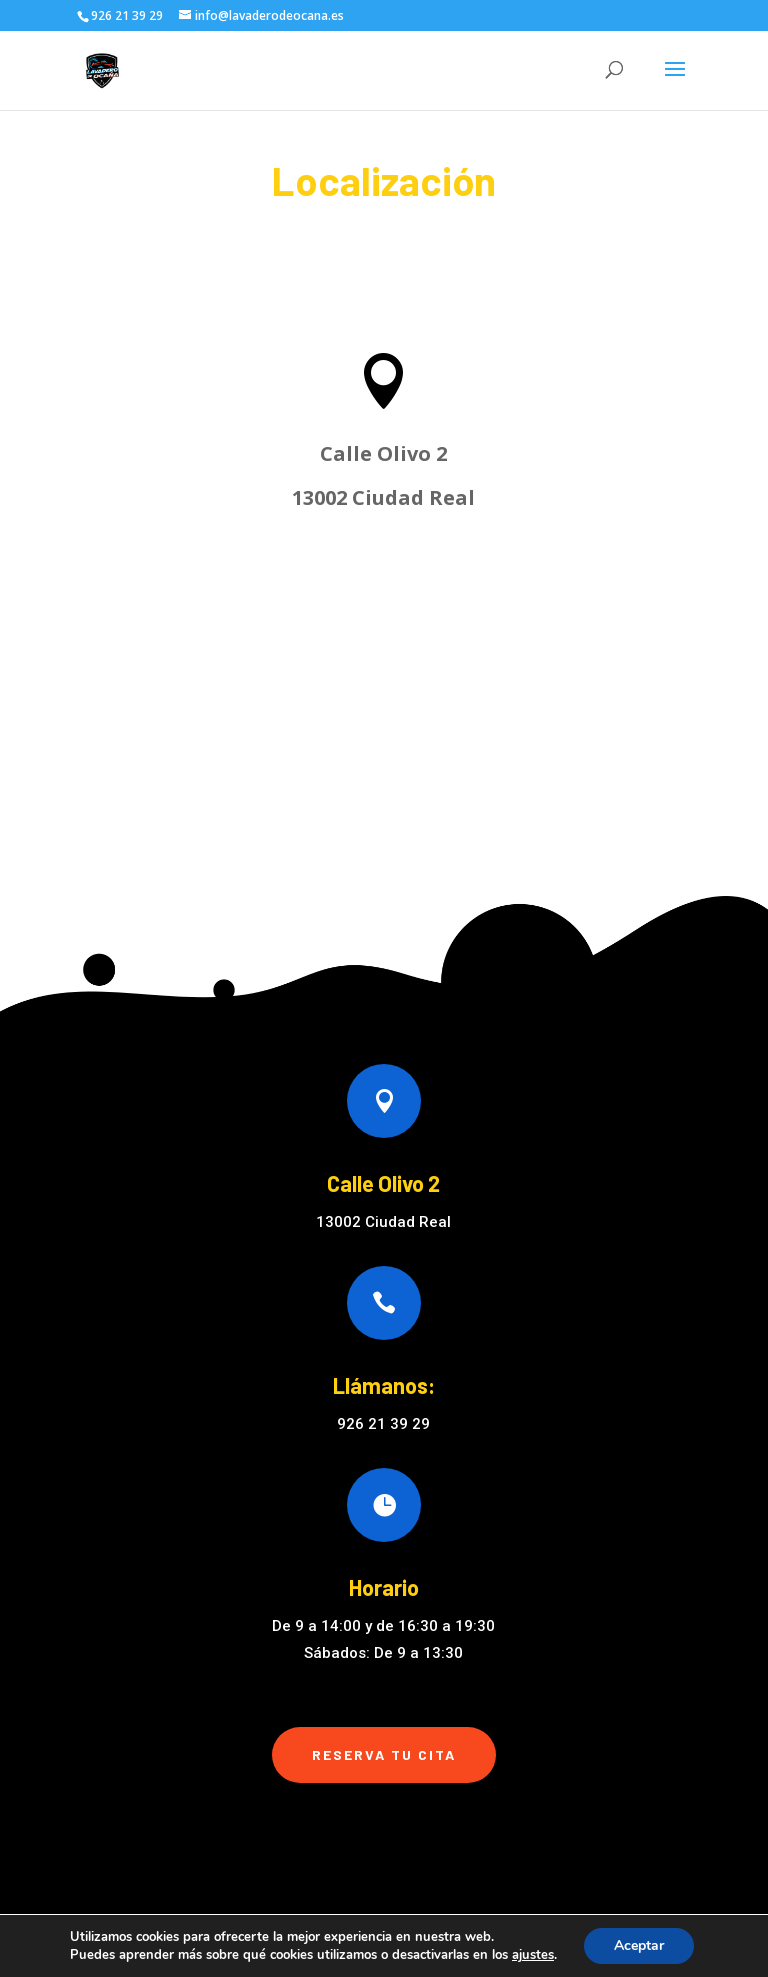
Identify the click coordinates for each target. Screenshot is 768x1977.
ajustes (533, 1955)
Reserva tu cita (384, 1754)
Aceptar (639, 1945)
